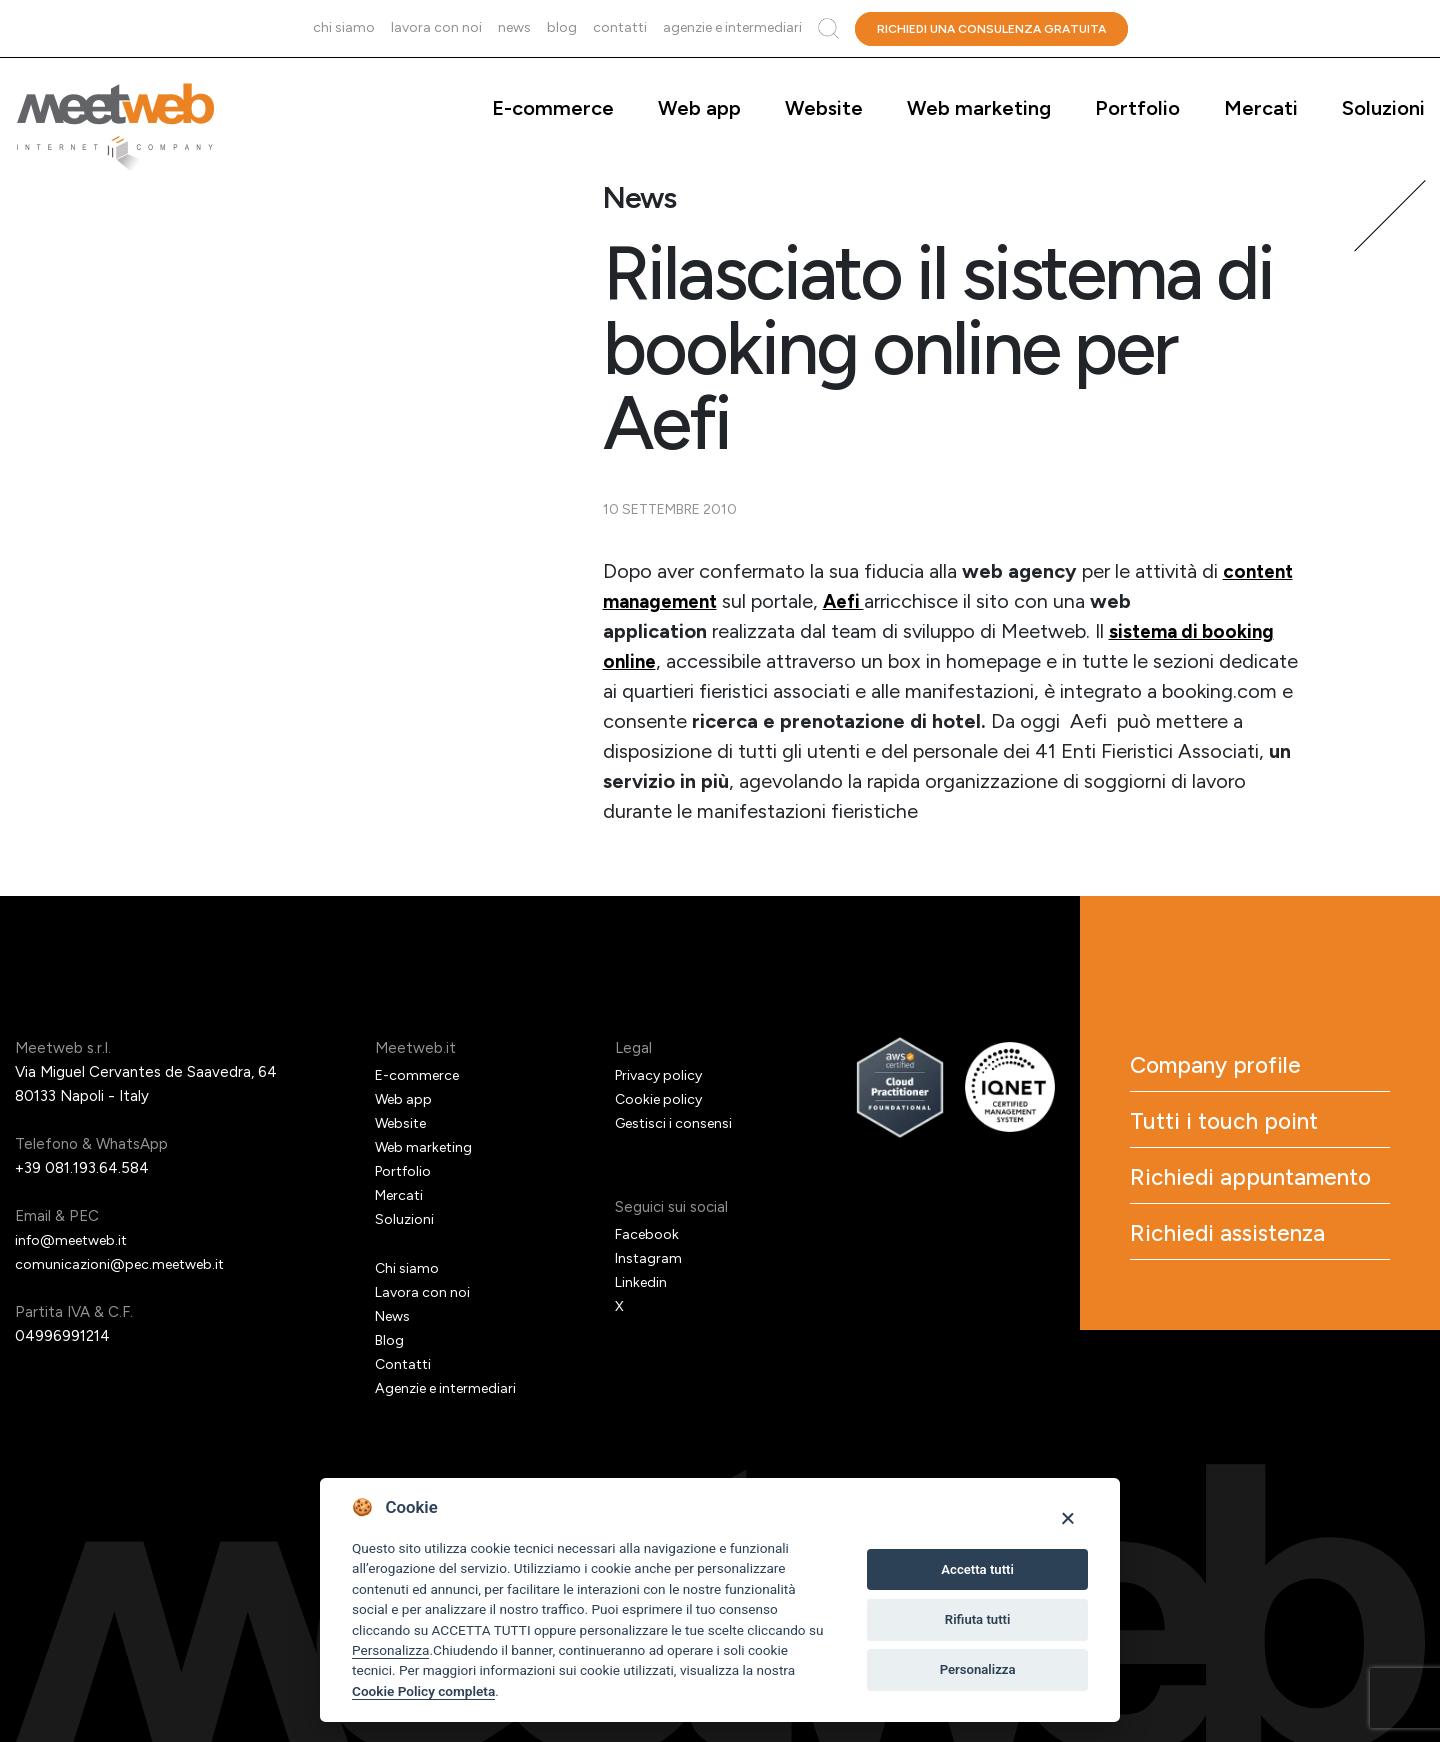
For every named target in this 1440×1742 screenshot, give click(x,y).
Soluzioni (1383, 108)
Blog (562, 27)
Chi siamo (344, 27)
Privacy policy (662, 1075)
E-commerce (553, 108)
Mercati (1261, 108)
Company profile (1243, 1070)
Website (824, 108)
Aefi (854, 601)
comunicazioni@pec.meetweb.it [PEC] (125, 1264)
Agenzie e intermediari (732, 27)
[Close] (1067, 1517)
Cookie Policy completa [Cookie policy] (423, 1691)
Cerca (828, 28)
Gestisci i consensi (678, 1123)
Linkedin (642, 1282)
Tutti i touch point (1251, 1134)
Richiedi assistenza (1257, 1298)
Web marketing (979, 108)
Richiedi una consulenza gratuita (991, 29)
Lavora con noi (436, 27)
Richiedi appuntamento (1231, 1216)
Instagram (649, 1258)
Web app (699, 108)
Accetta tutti (977, 1569)
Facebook (648, 1234)
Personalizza (390, 1650)
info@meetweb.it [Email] (76, 1240)
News (514, 27)
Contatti (620, 27)
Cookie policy (661, 1099)
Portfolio (1137, 108)
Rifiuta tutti (978, 1619)
